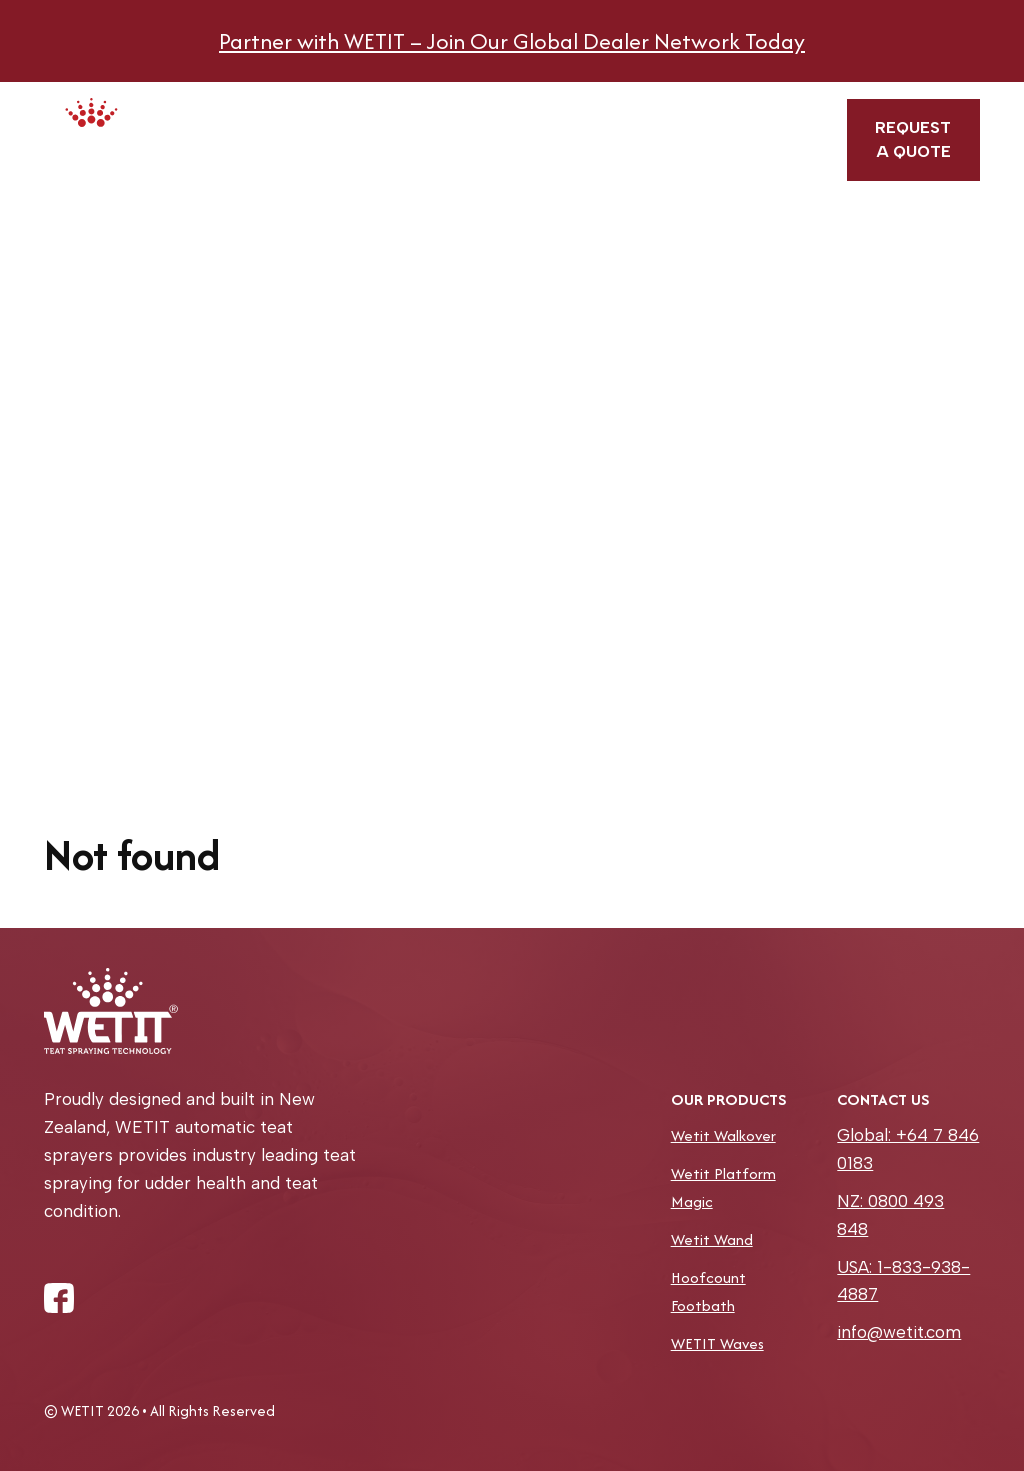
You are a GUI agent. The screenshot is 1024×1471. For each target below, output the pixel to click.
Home (255, 112)
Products (347, 118)
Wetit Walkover (723, 1135)
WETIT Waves (717, 1343)
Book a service (528, 140)
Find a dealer (613, 132)
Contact (777, 112)
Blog (690, 112)
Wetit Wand (712, 1239)
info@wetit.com (899, 1332)
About (444, 112)
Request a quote (913, 139)
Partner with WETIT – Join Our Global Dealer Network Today (512, 41)
